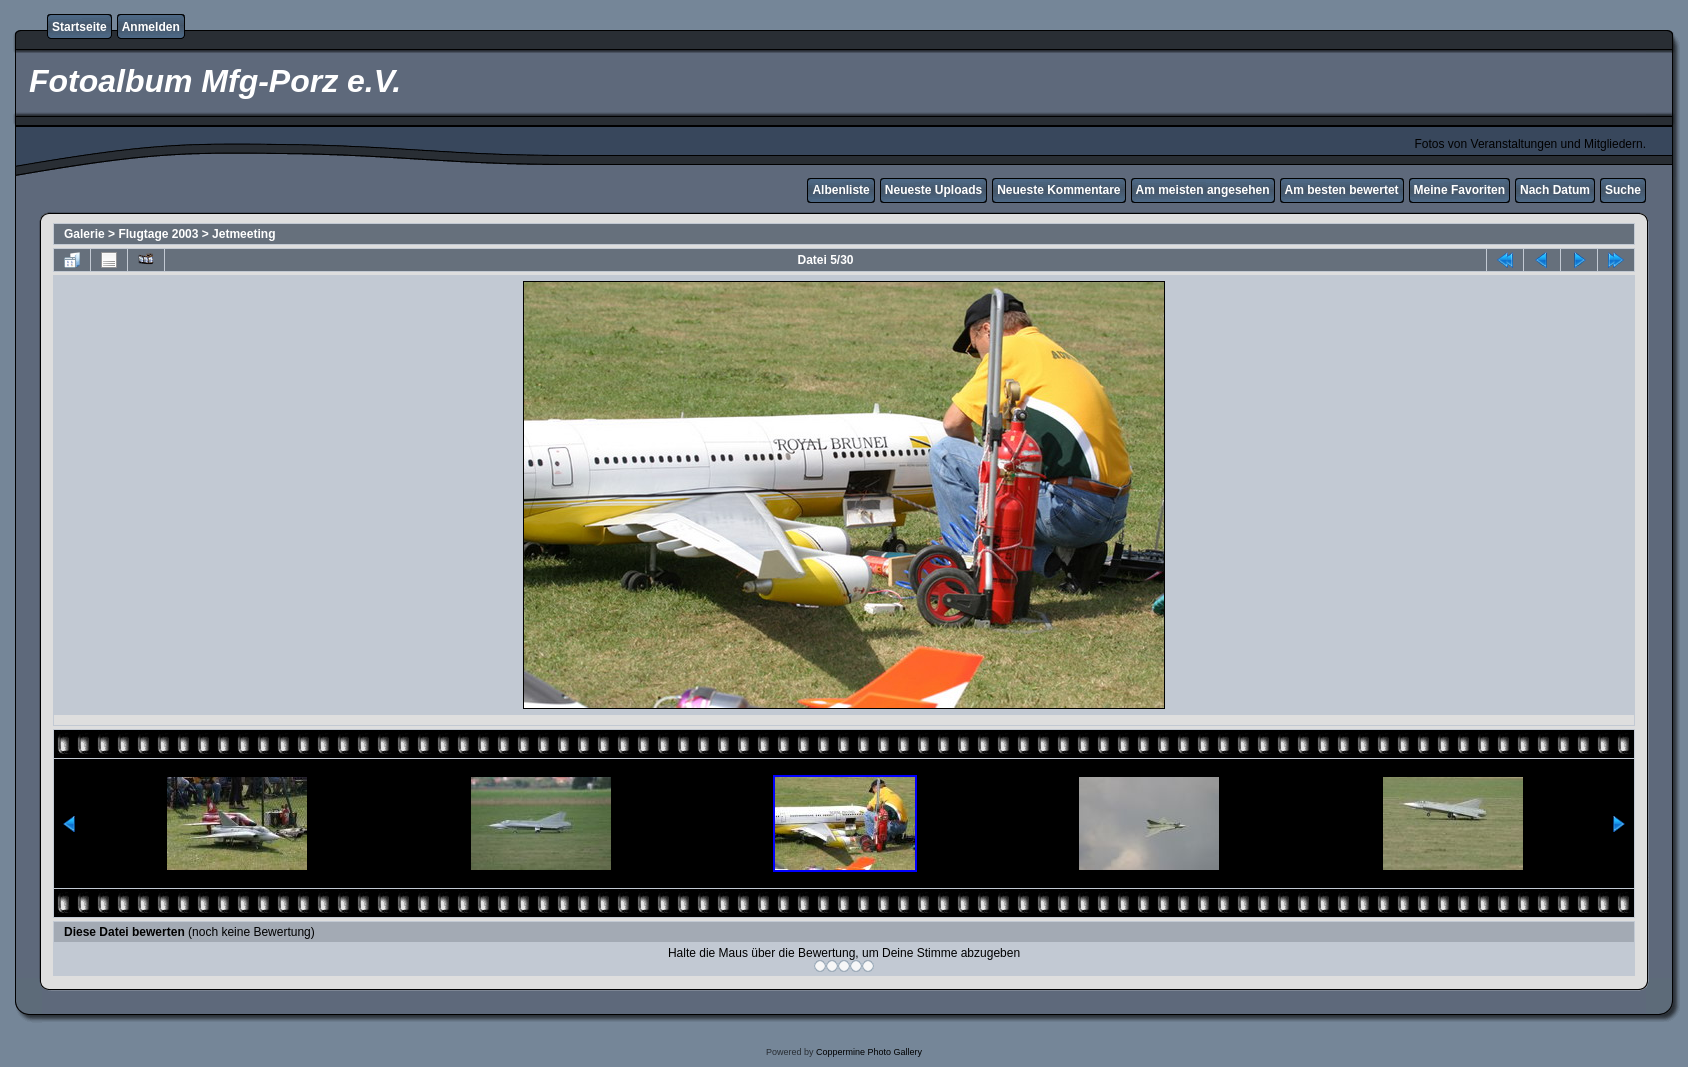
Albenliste (840, 190)
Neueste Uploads (933, 190)
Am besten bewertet (1342, 190)
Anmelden (151, 27)
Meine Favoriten (1459, 190)
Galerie (84, 234)
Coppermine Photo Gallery (869, 1052)
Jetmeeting (243, 234)
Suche (1623, 190)
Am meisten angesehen (1203, 190)
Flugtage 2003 (158, 234)
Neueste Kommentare (1058, 190)
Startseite (79, 27)
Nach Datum (1555, 190)
